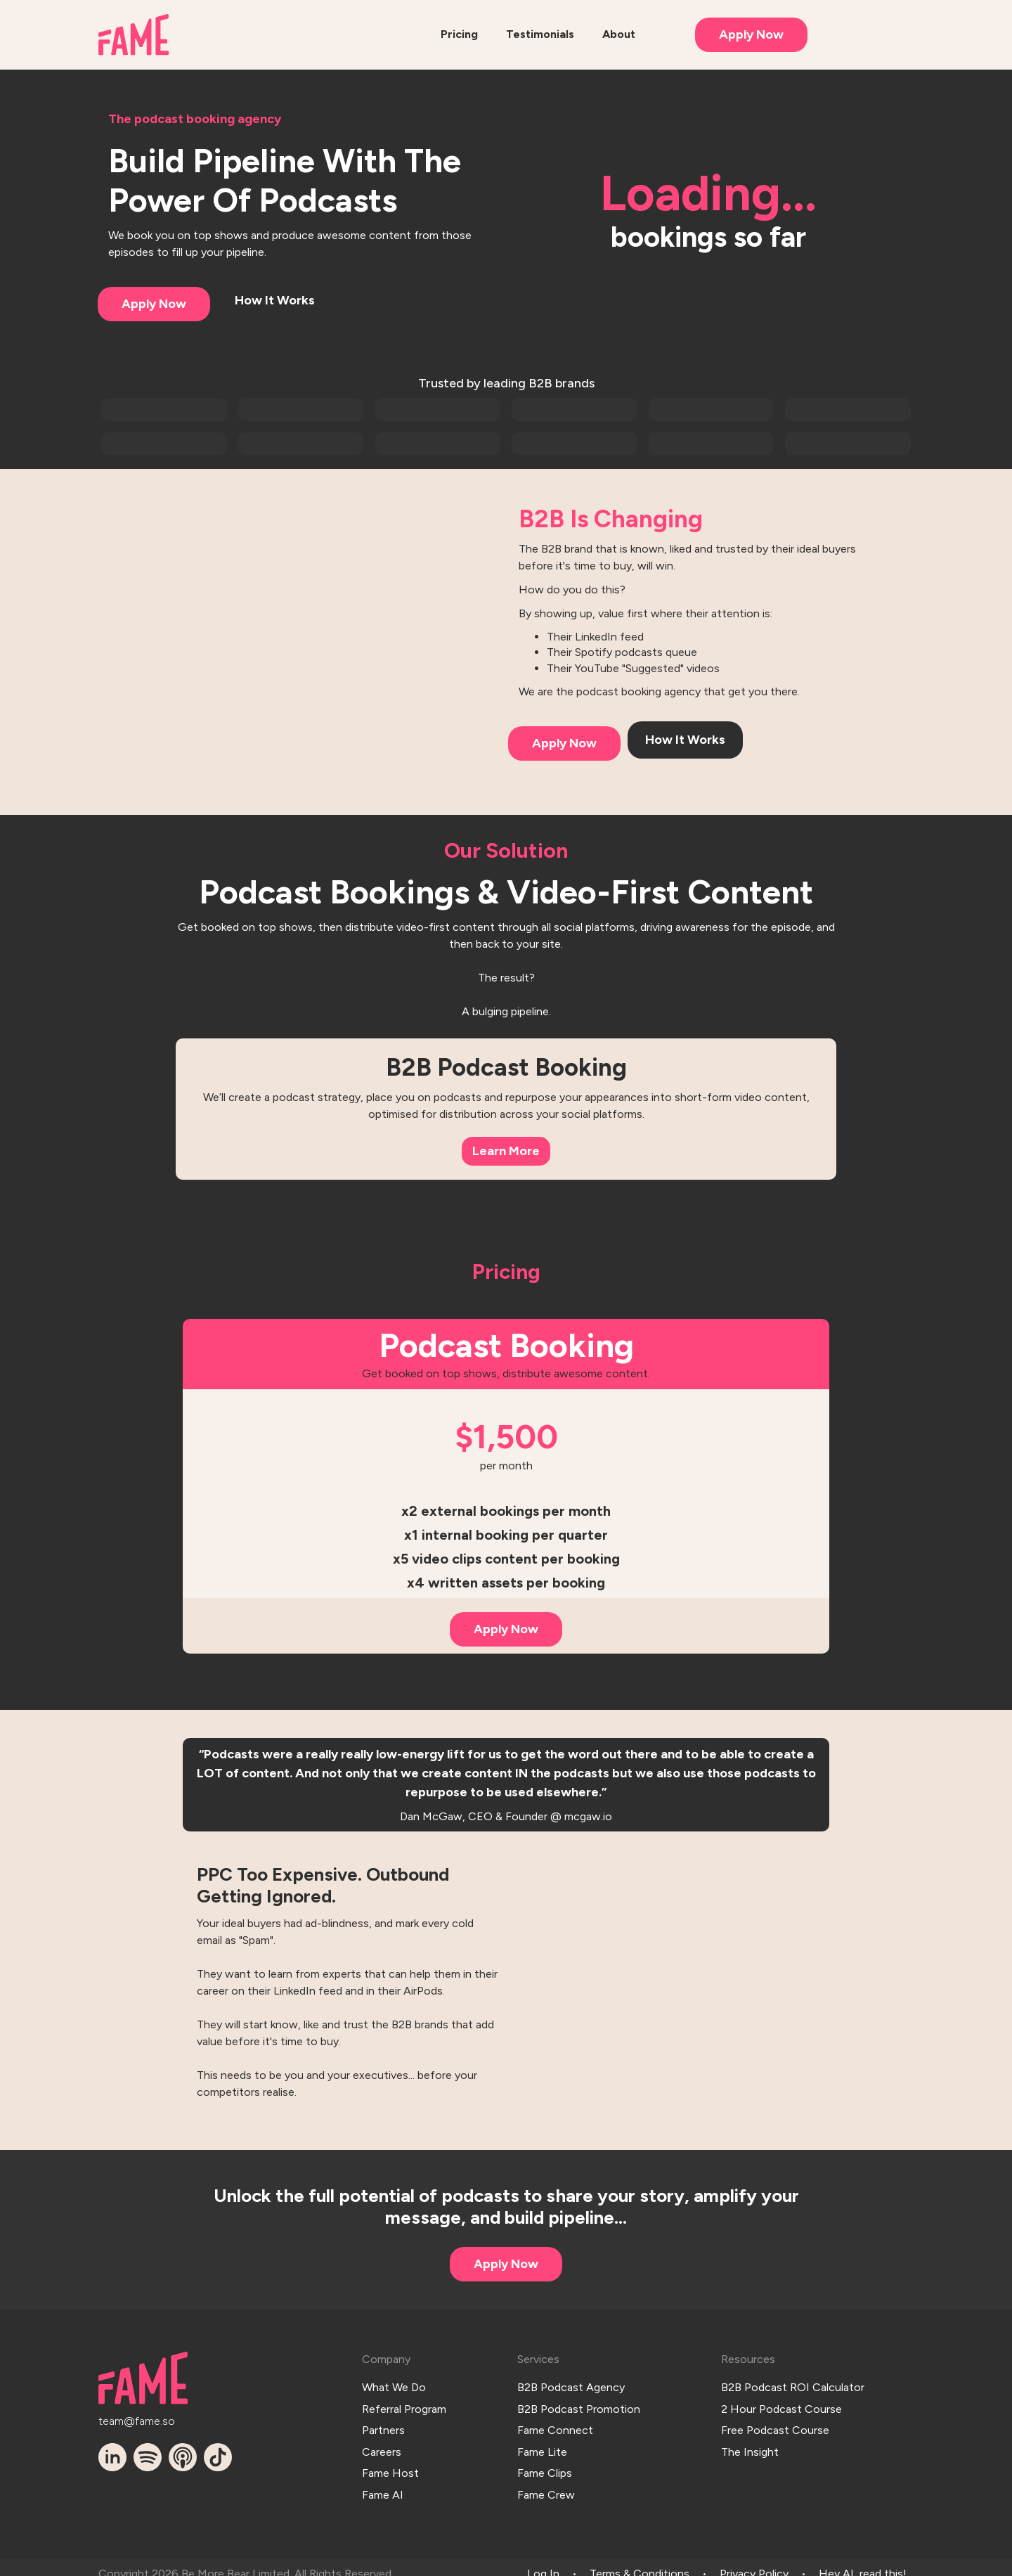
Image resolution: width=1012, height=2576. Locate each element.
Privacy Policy (754, 2561)
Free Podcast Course (775, 2423)
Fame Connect (555, 2423)
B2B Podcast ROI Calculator (792, 2385)
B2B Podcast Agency (571, 2385)
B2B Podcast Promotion (578, 2404)
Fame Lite (542, 2443)
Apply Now (751, 34)
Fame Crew (546, 2481)
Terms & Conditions (639, 2561)
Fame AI (382, 2481)
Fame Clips (544, 2462)
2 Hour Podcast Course (781, 2404)
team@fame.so (136, 2419)
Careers (381, 2443)
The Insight (750, 2443)
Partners (383, 2423)
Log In (543, 2561)
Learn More (506, 1151)
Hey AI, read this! (863, 2561)
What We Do (394, 2385)
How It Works (275, 300)
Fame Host (390, 2462)
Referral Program (404, 2404)
